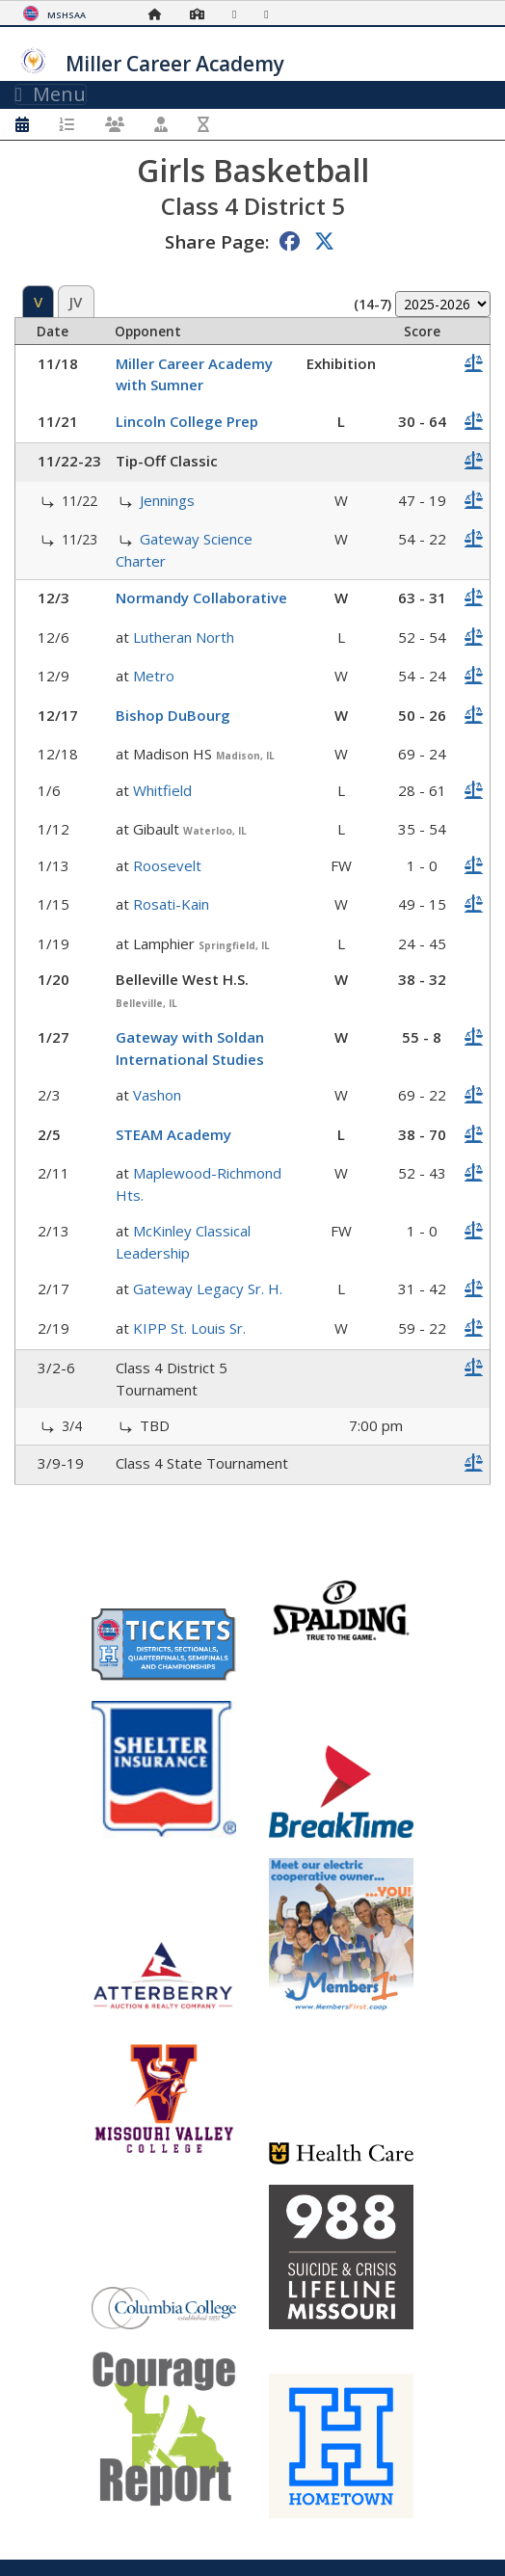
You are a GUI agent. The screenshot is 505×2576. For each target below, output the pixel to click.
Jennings (167, 500)
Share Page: (217, 241)
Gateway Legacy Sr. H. (207, 1288)
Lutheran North (183, 637)
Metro (153, 675)
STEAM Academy (173, 1134)
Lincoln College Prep (187, 421)
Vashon (157, 1094)
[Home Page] (160, 14)
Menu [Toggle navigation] (50, 94)
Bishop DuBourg (173, 715)
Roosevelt (167, 865)
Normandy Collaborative (201, 597)
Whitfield (162, 790)
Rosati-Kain (171, 904)
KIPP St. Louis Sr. (189, 1328)
